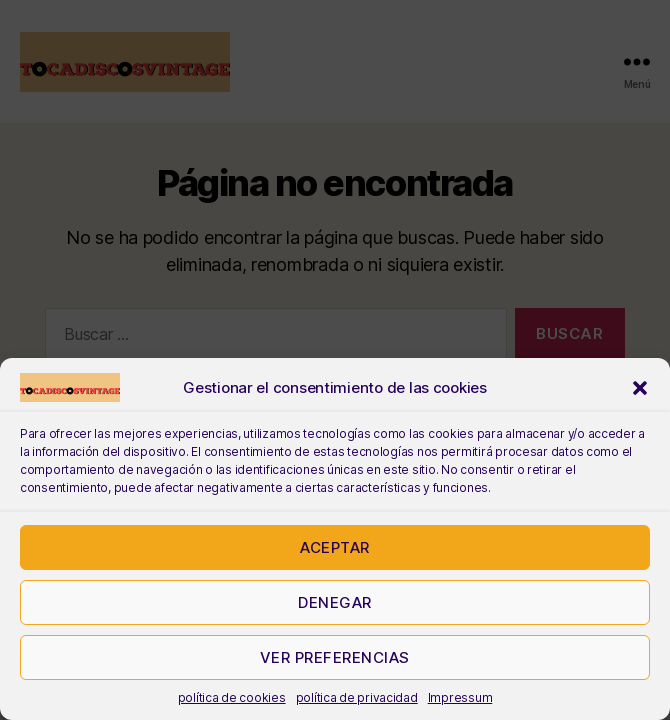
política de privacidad (357, 697)
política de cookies (232, 697)
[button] (640, 388)
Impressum (460, 697)
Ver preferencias (335, 657)
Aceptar (335, 547)
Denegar (335, 602)
